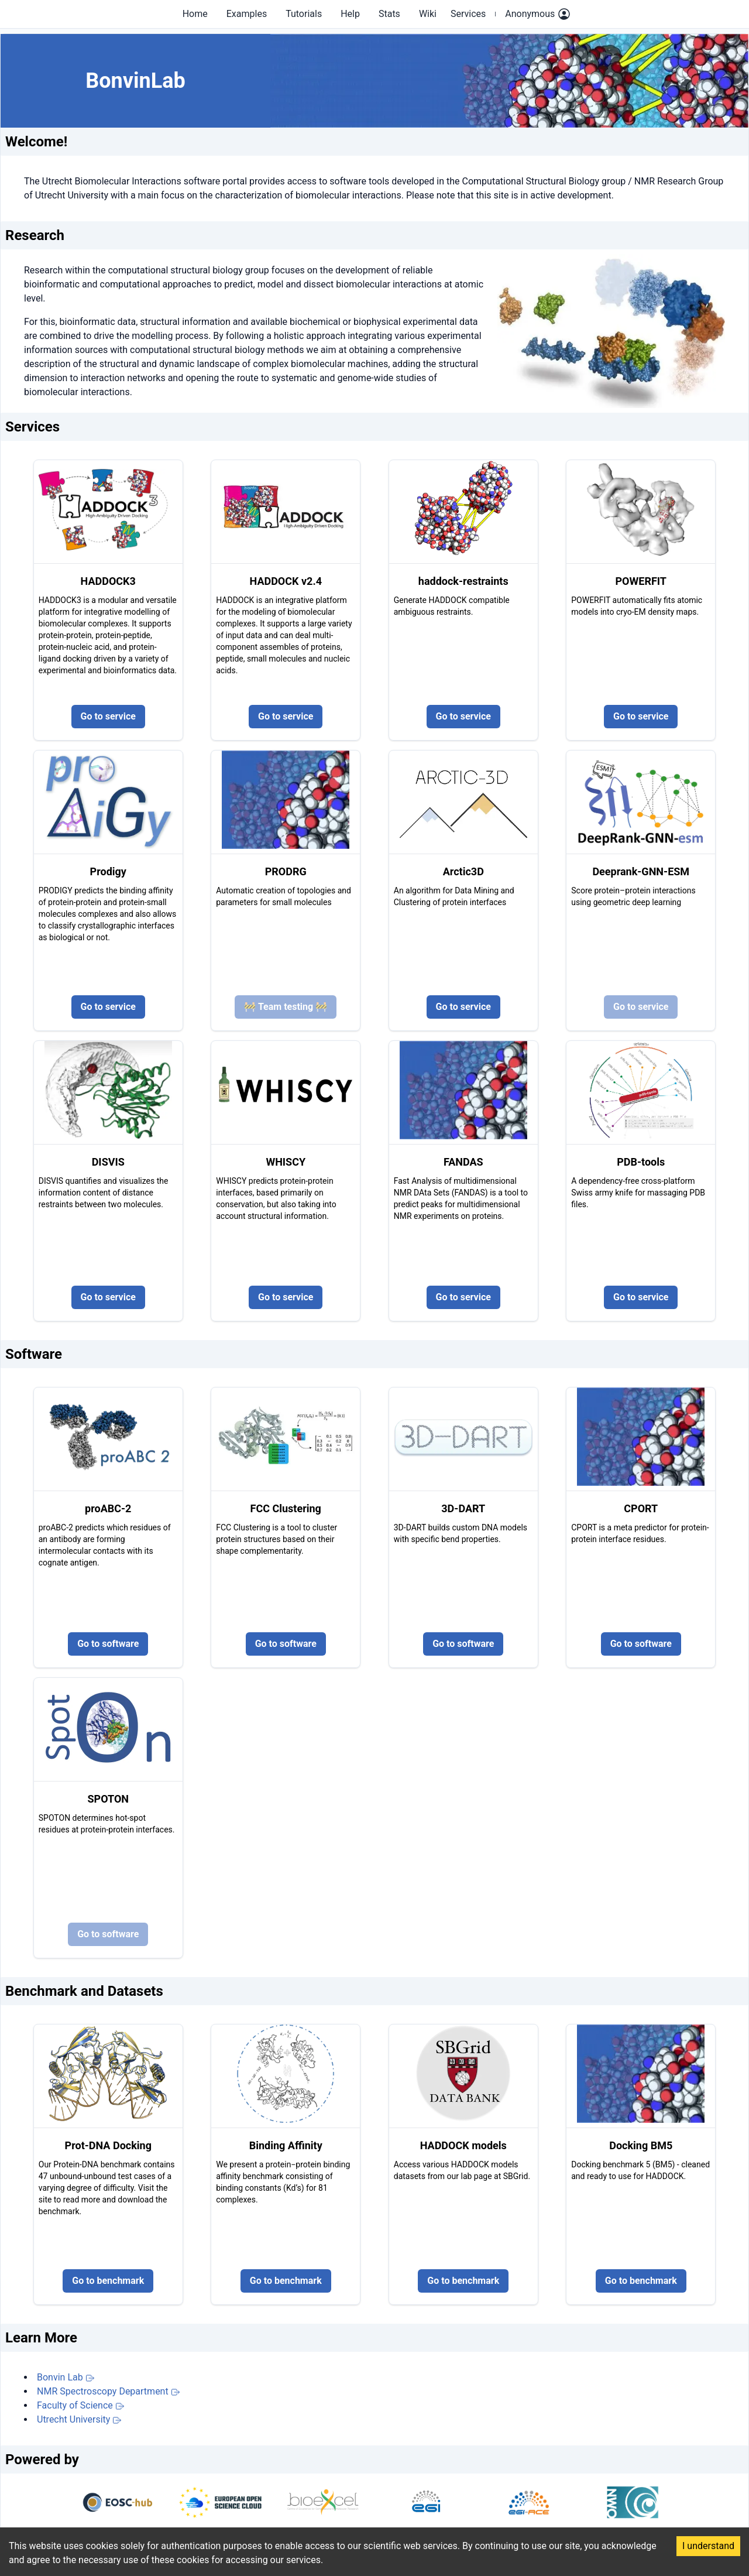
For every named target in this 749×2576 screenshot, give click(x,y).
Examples (246, 13)
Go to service (108, 716)
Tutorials (304, 13)
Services (468, 13)
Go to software (108, 1643)
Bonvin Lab (66, 2377)
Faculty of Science (81, 2405)
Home (195, 13)
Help (350, 13)
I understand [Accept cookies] (708, 2545)
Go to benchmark (108, 2280)
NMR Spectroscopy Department (108, 2391)
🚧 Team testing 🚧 (285, 1006)
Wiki (428, 13)
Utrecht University (79, 2419)
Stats (389, 13)
